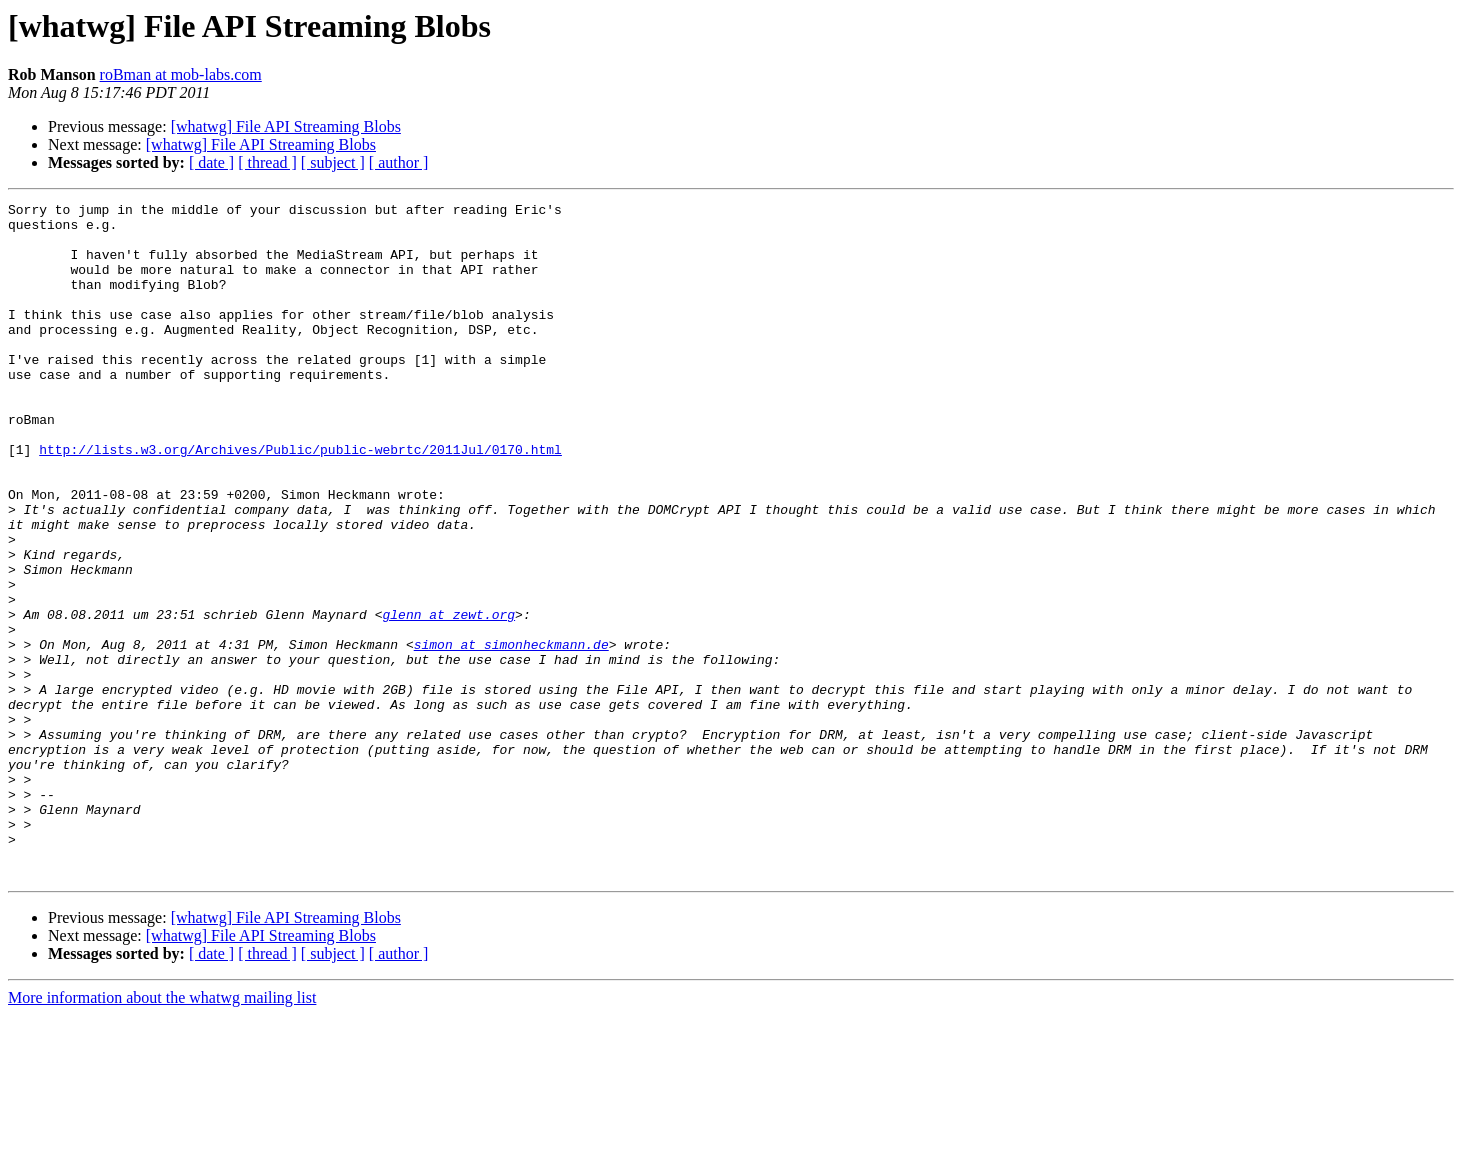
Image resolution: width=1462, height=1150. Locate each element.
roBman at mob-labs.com (181, 74)
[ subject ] (333, 162)
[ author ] (399, 162)
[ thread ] (267, 162)
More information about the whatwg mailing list (162, 1132)
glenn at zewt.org (448, 698)
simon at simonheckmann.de (511, 734)
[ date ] (211, 162)
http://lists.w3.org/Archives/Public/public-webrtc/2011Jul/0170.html (300, 500)
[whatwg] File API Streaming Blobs (286, 126)
